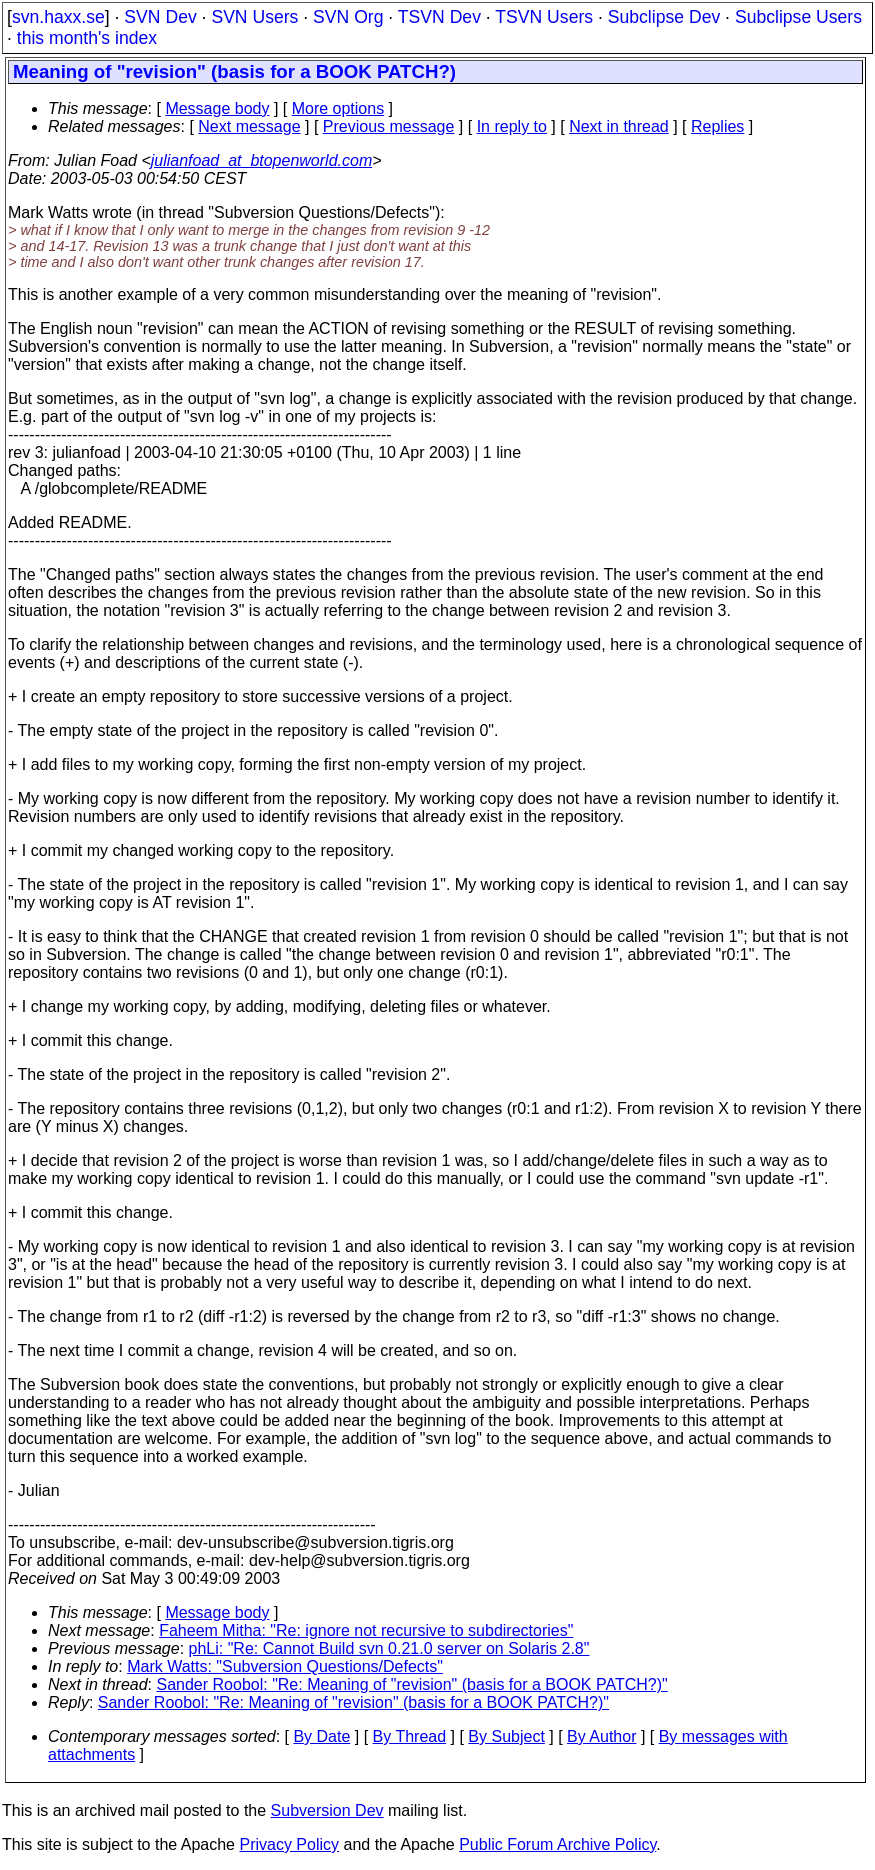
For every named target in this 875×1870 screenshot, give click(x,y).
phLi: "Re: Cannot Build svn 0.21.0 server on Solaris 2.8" (389, 1648)
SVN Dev (160, 17)
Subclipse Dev (664, 17)
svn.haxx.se (58, 17)
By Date (321, 1736)
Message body (217, 108)
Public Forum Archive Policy (557, 1844)
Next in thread (619, 126)
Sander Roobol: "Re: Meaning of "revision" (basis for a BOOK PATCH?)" (412, 1684)
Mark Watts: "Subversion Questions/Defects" (285, 1666)
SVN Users (254, 17)
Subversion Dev (327, 1810)
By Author (601, 1736)
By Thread (410, 1736)
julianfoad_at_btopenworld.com (261, 160)
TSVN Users (544, 17)
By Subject (506, 1736)
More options (338, 108)
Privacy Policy (289, 1844)
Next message (249, 126)
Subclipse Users (798, 17)
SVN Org (348, 17)
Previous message (389, 126)
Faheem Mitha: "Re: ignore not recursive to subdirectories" (366, 1630)
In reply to (512, 126)
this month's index (87, 38)
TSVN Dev (439, 17)
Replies (717, 126)
